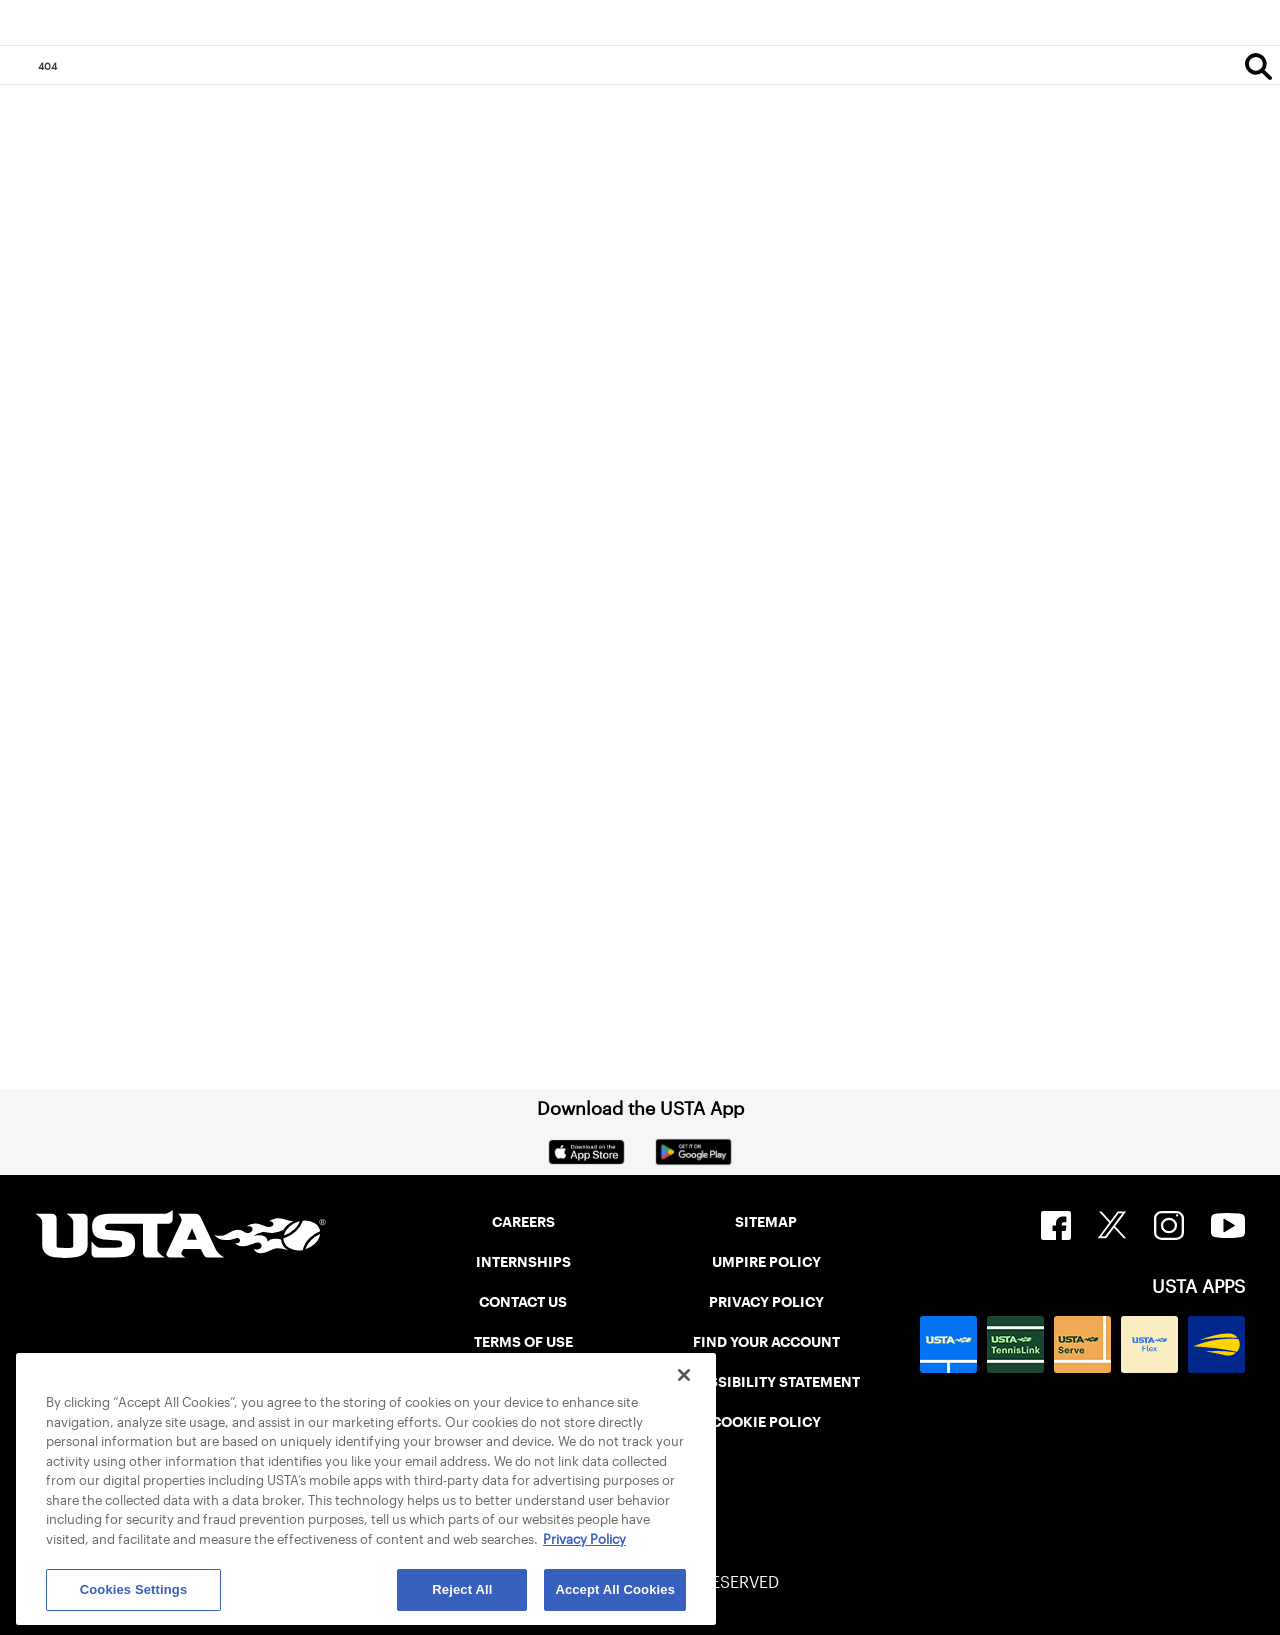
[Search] (1258, 66)
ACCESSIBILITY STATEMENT (766, 1382)
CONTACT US (523, 1302)
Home (86, 884)
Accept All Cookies (615, 1589)
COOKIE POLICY (766, 1422)
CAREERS (523, 1222)
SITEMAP (766, 1222)
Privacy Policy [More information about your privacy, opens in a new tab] (584, 1539)
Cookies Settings (134, 1589)
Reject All (462, 1589)
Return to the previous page (200, 640)
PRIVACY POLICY (766, 1302)
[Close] (684, 1375)
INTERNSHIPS (523, 1262)
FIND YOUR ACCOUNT (766, 1342)
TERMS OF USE (523, 1342)
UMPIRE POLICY (766, 1262)
